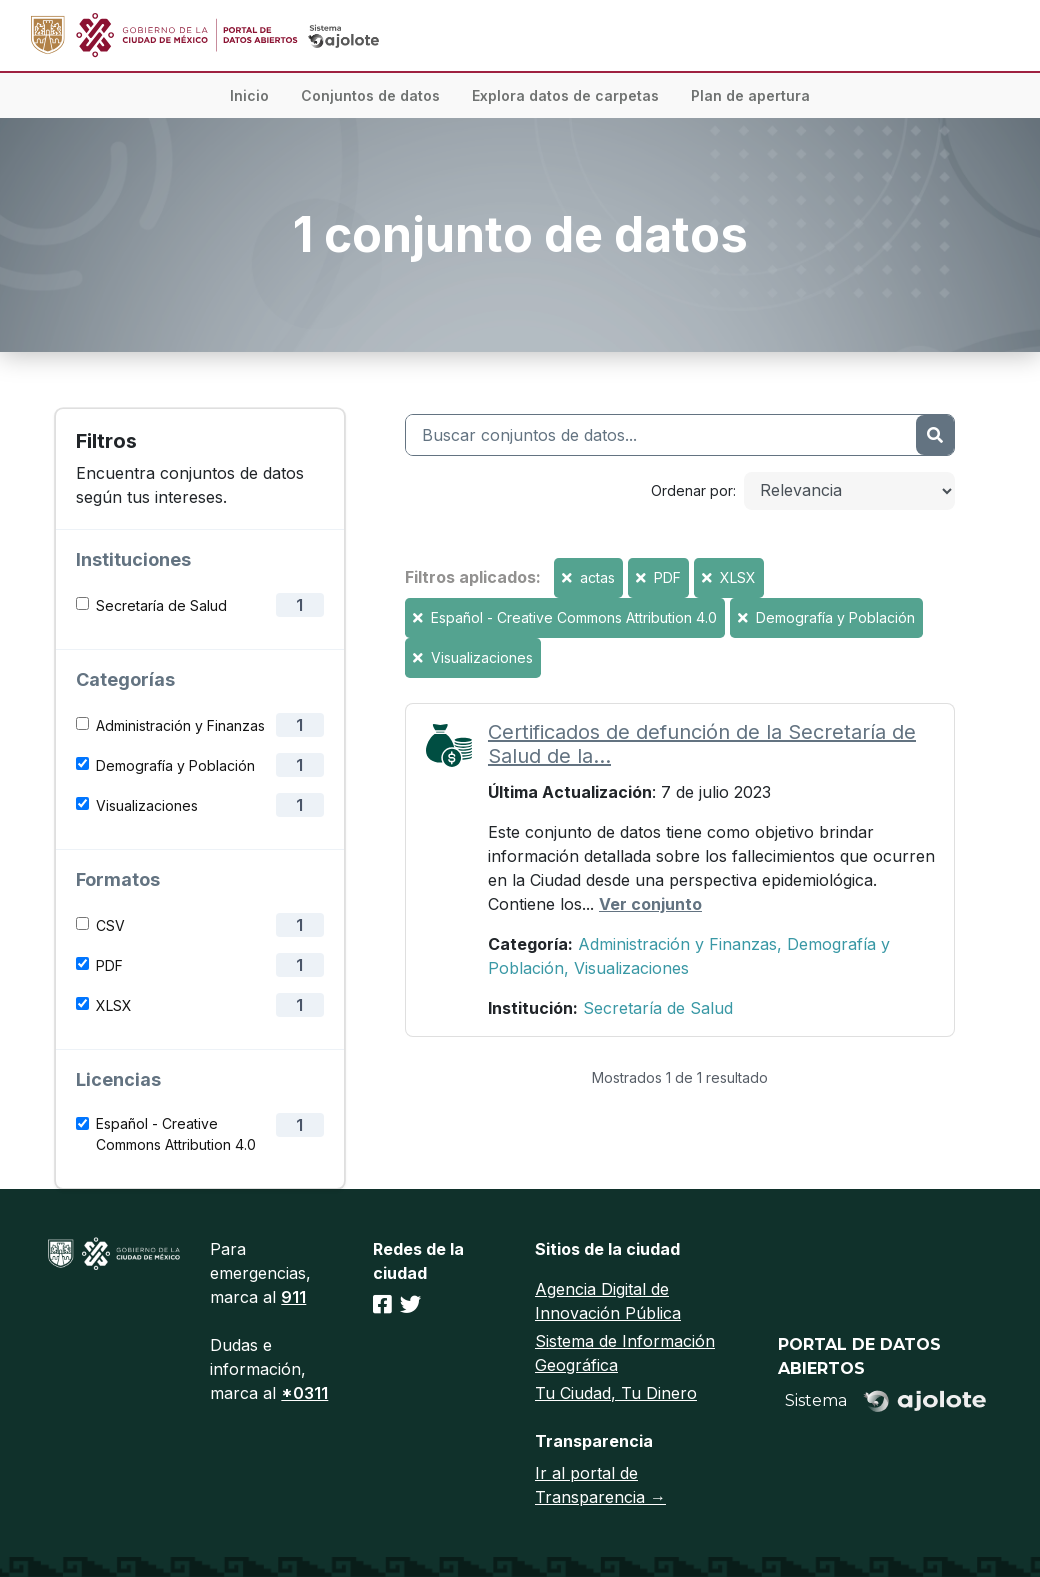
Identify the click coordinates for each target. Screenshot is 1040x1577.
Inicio (249, 95)
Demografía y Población (175, 765)
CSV (110, 925)
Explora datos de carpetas (565, 95)
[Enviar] (935, 435)
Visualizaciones (147, 805)
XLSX (114, 1005)
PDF (109, 965)
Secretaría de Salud (161, 605)
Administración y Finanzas (180, 725)
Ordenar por (692, 490)
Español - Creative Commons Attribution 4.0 (176, 1134)
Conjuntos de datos (370, 95)
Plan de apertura (750, 95)
